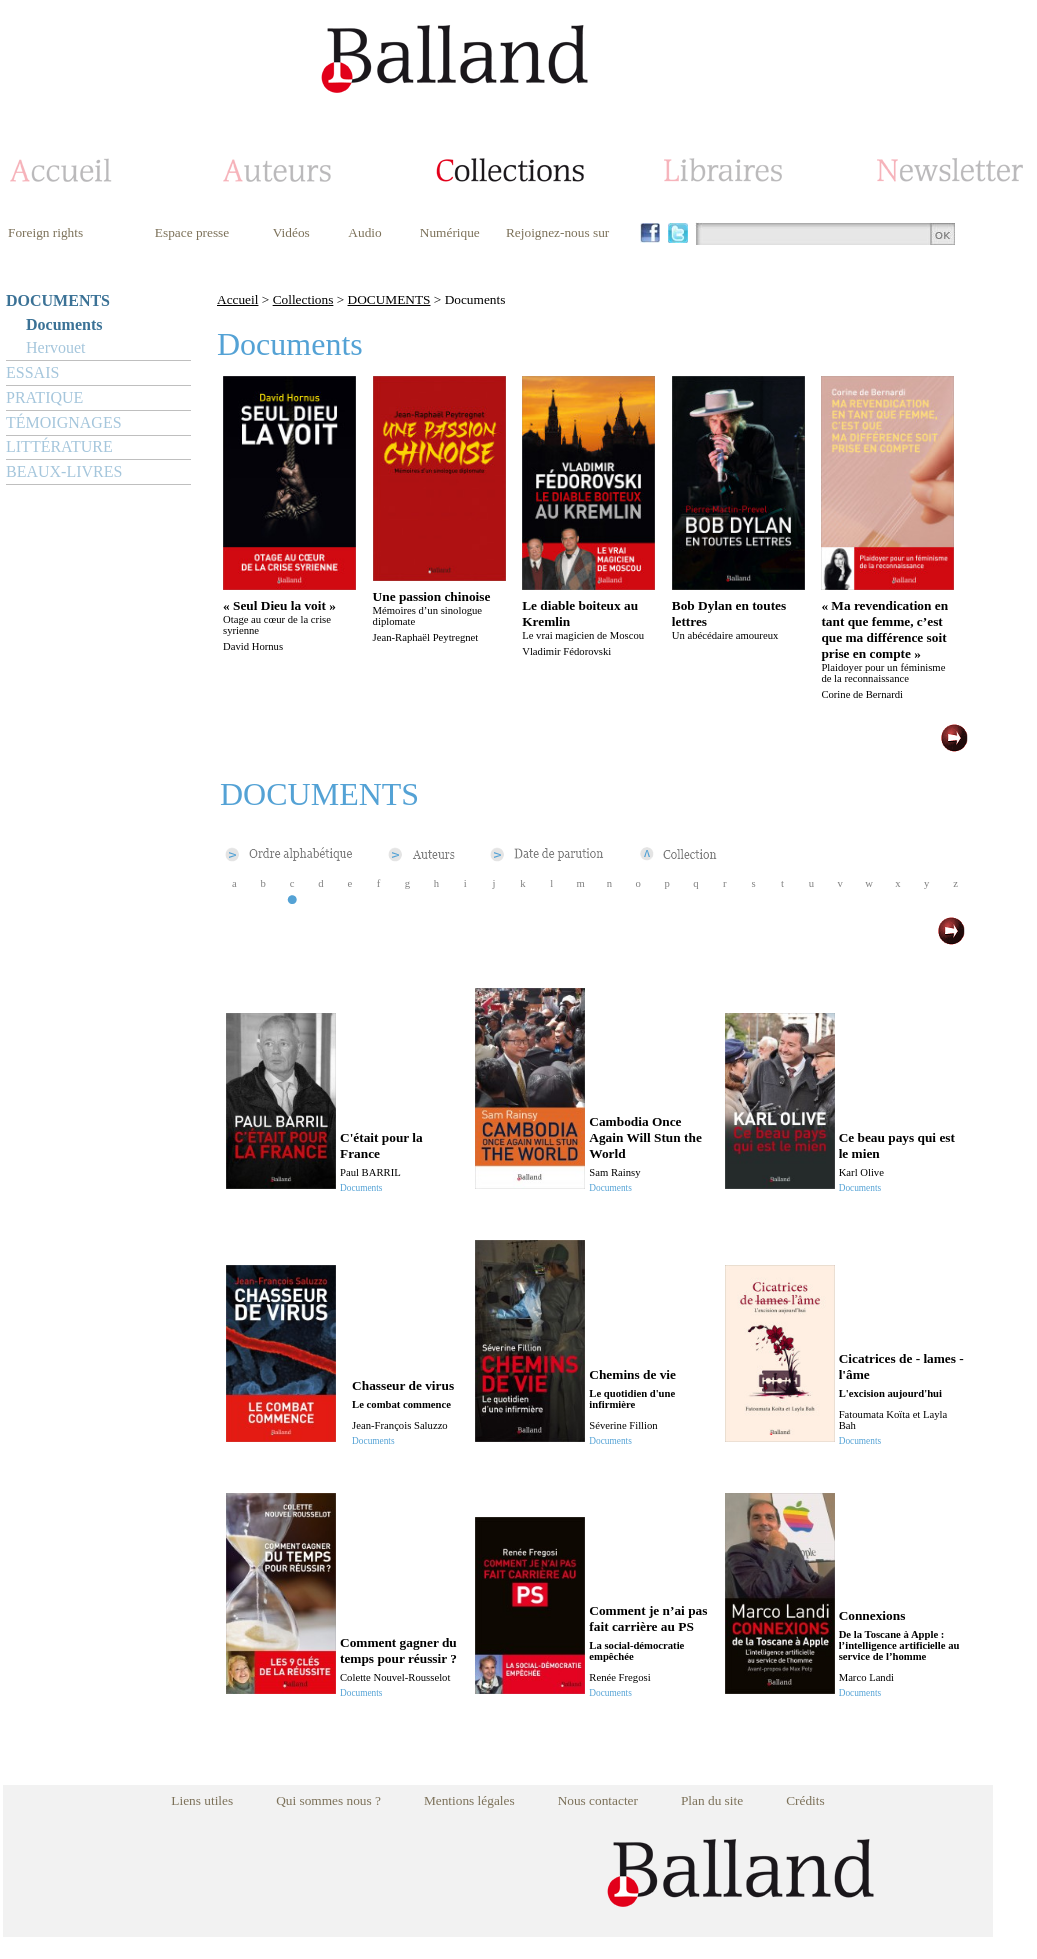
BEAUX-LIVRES (64, 471)
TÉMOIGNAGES (64, 422)
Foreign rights (45, 232)
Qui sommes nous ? (328, 1800)
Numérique (450, 232)
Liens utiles (202, 1800)
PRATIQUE (44, 397)
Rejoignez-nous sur (557, 232)
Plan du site (712, 1800)
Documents (64, 324)
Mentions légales (469, 1800)
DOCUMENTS (58, 300)
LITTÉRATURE (59, 446)
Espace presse (192, 232)
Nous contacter (598, 1800)
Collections (303, 299)
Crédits (805, 1800)
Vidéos (291, 232)
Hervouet (56, 347)
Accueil (237, 299)
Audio (364, 232)
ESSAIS (32, 372)
